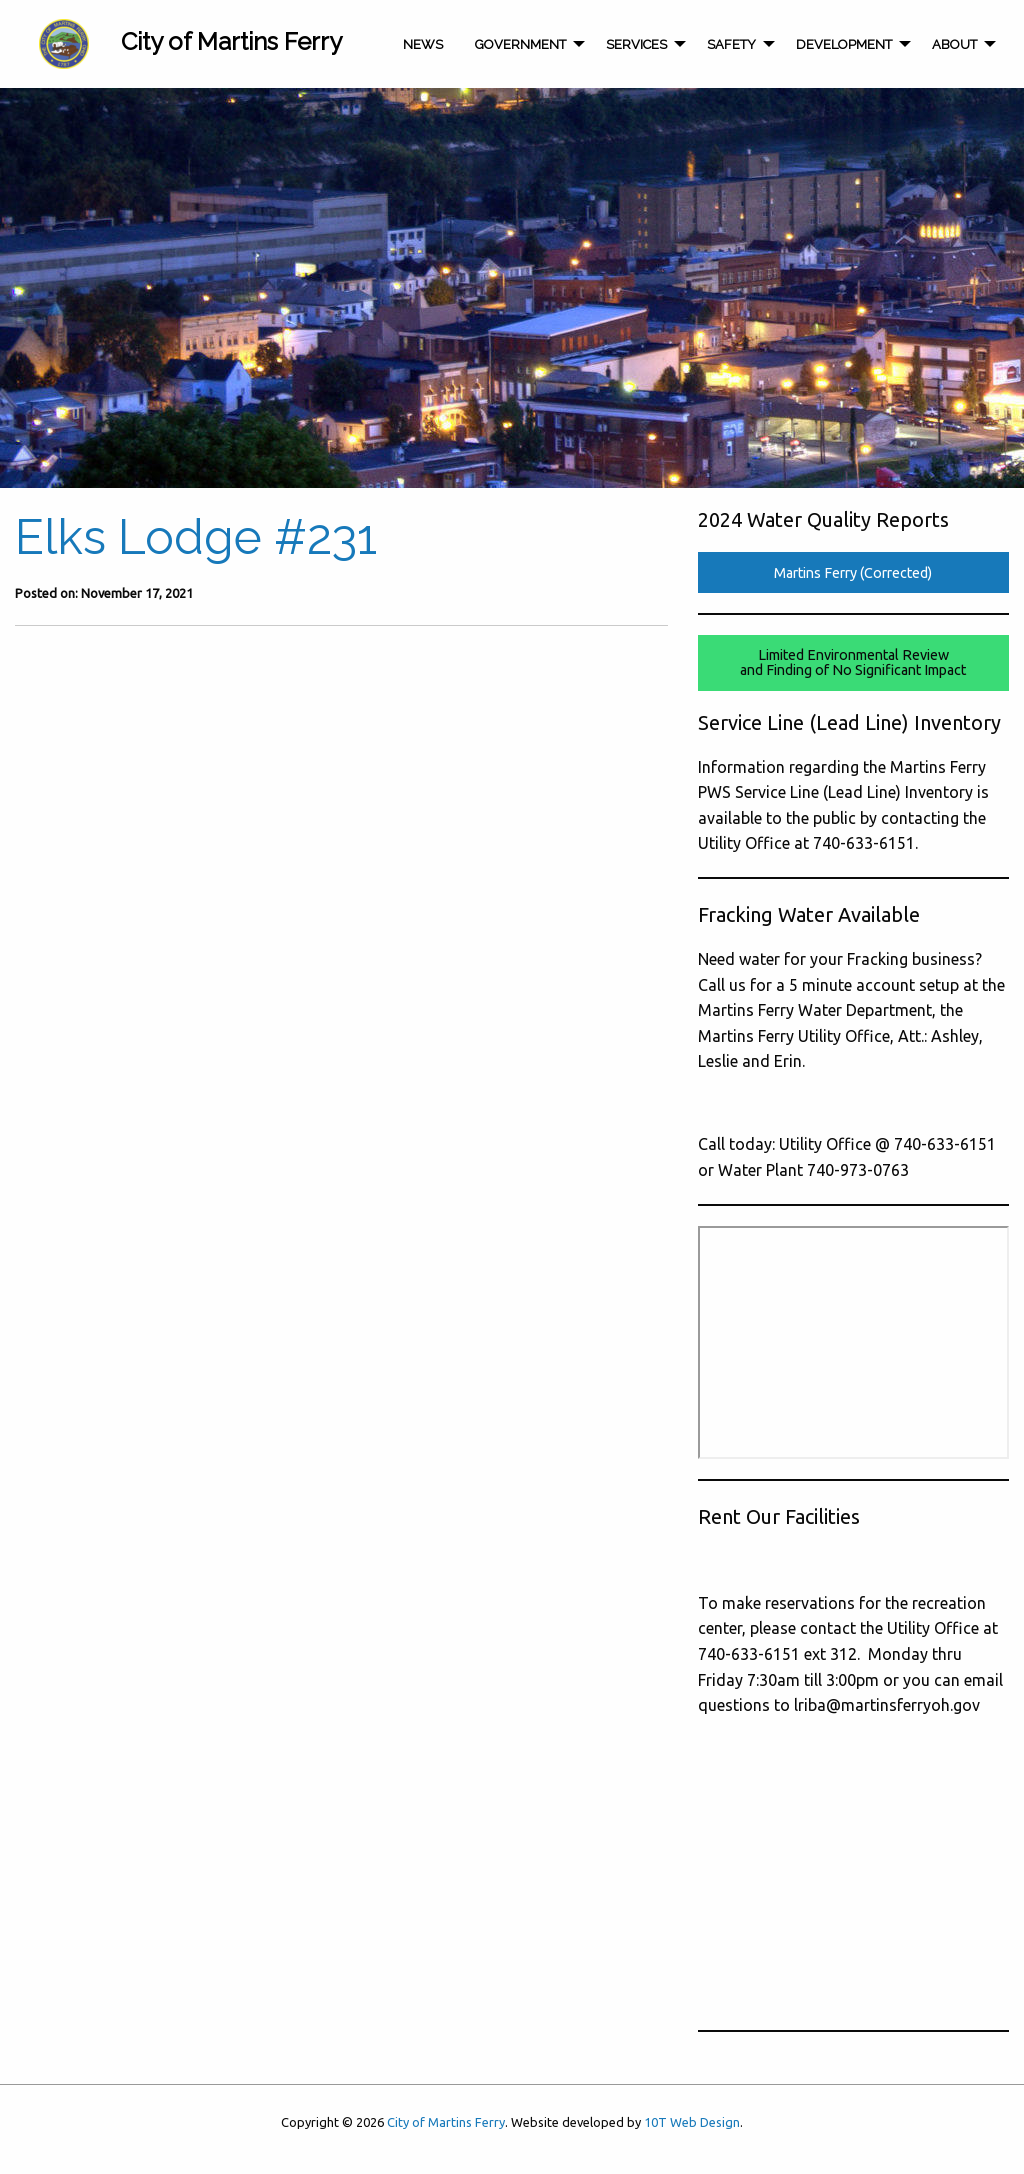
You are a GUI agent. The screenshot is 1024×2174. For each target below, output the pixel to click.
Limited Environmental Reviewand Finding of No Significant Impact (853, 662)
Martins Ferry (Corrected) (853, 573)
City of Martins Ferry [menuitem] (231, 41)
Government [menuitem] (520, 44)
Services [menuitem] (636, 44)
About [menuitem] (954, 44)
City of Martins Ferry (446, 2122)
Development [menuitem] (844, 44)
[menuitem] (64, 44)
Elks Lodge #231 (196, 537)
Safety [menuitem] (731, 44)
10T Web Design (692, 2122)
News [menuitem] (423, 44)
